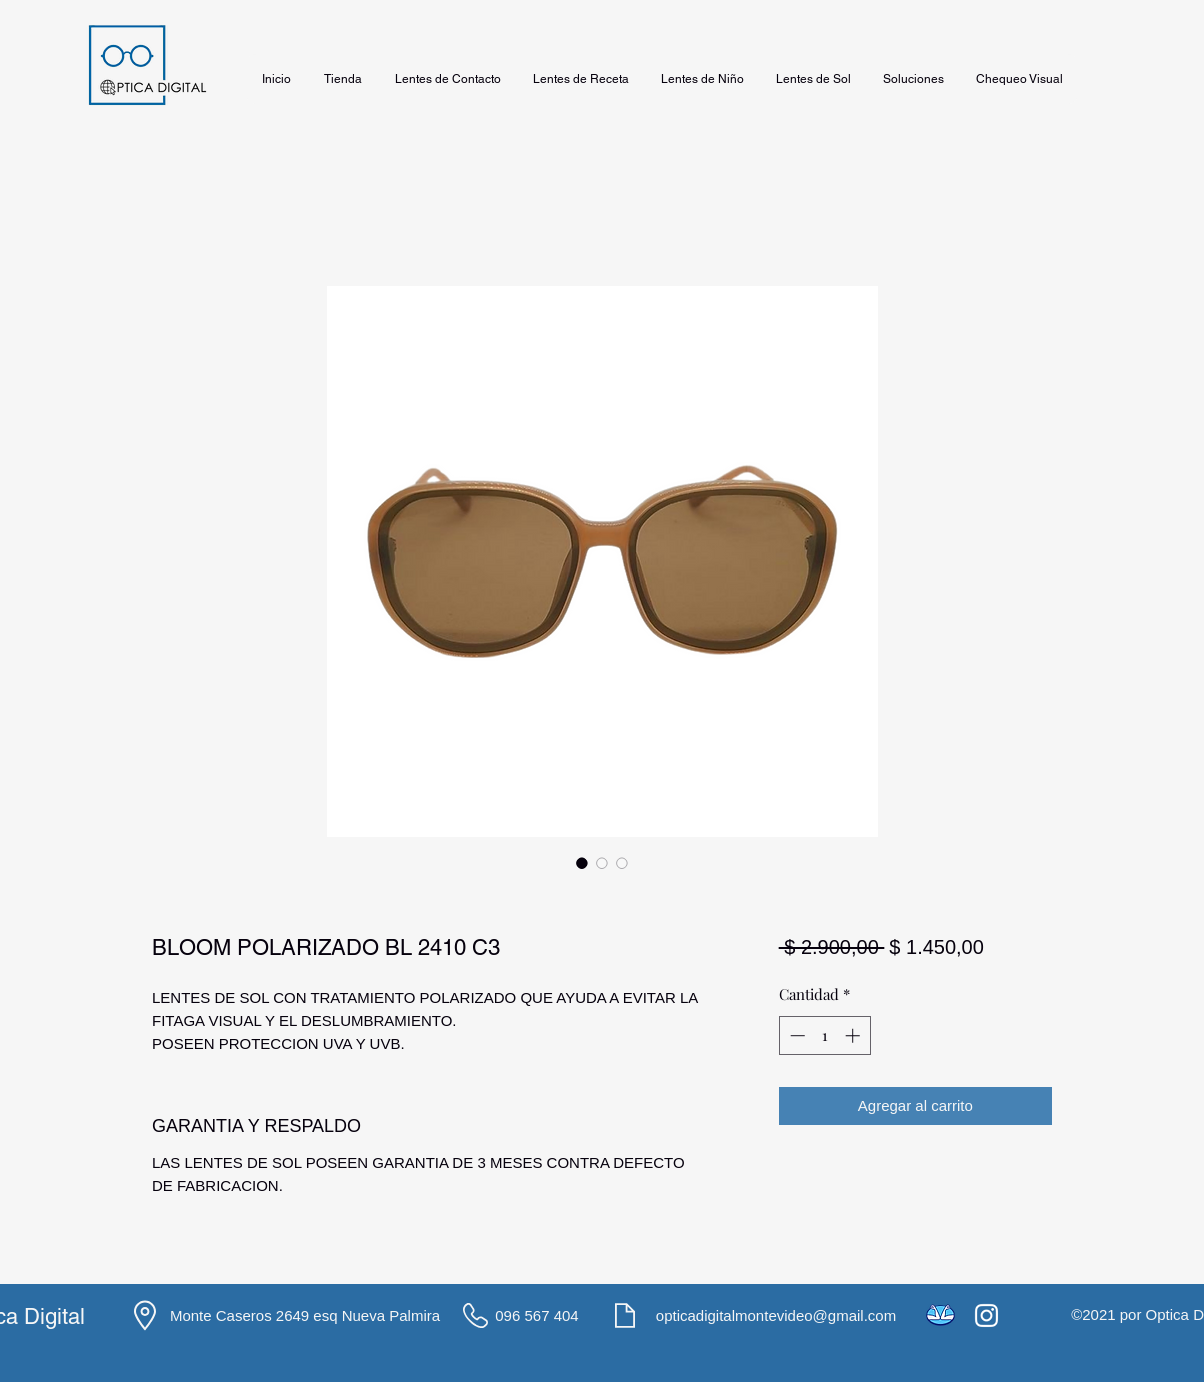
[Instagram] (986, 1315)
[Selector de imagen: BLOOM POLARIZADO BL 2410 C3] (582, 863)
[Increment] (854, 1035)
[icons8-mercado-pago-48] (940, 1315)
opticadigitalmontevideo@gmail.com (776, 1315)
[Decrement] (795, 1035)
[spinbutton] (824, 1035)
